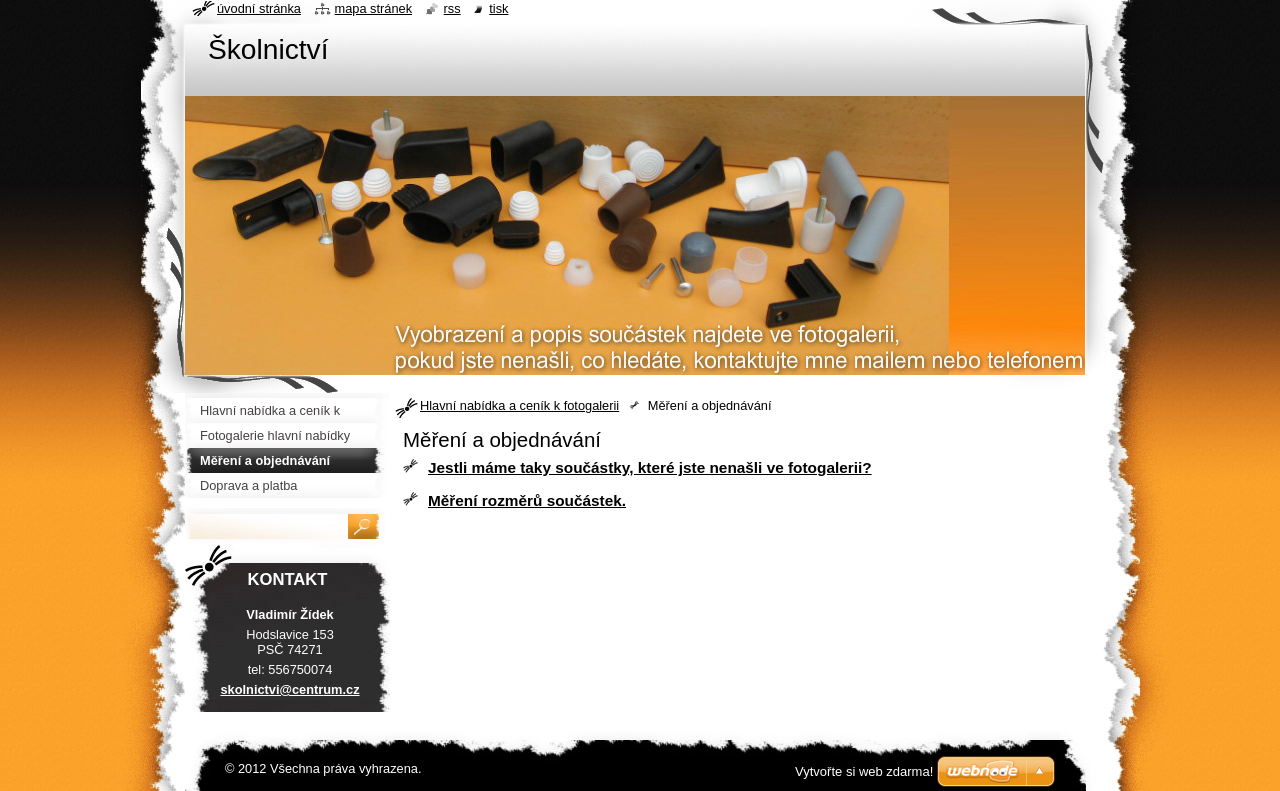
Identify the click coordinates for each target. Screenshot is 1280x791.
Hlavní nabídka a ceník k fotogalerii (519, 405)
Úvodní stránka (259, 8)
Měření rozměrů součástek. (527, 500)
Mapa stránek (374, 8)
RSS (452, 8)
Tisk (498, 8)
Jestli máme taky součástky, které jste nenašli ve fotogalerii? (650, 467)
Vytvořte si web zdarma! (864, 771)
